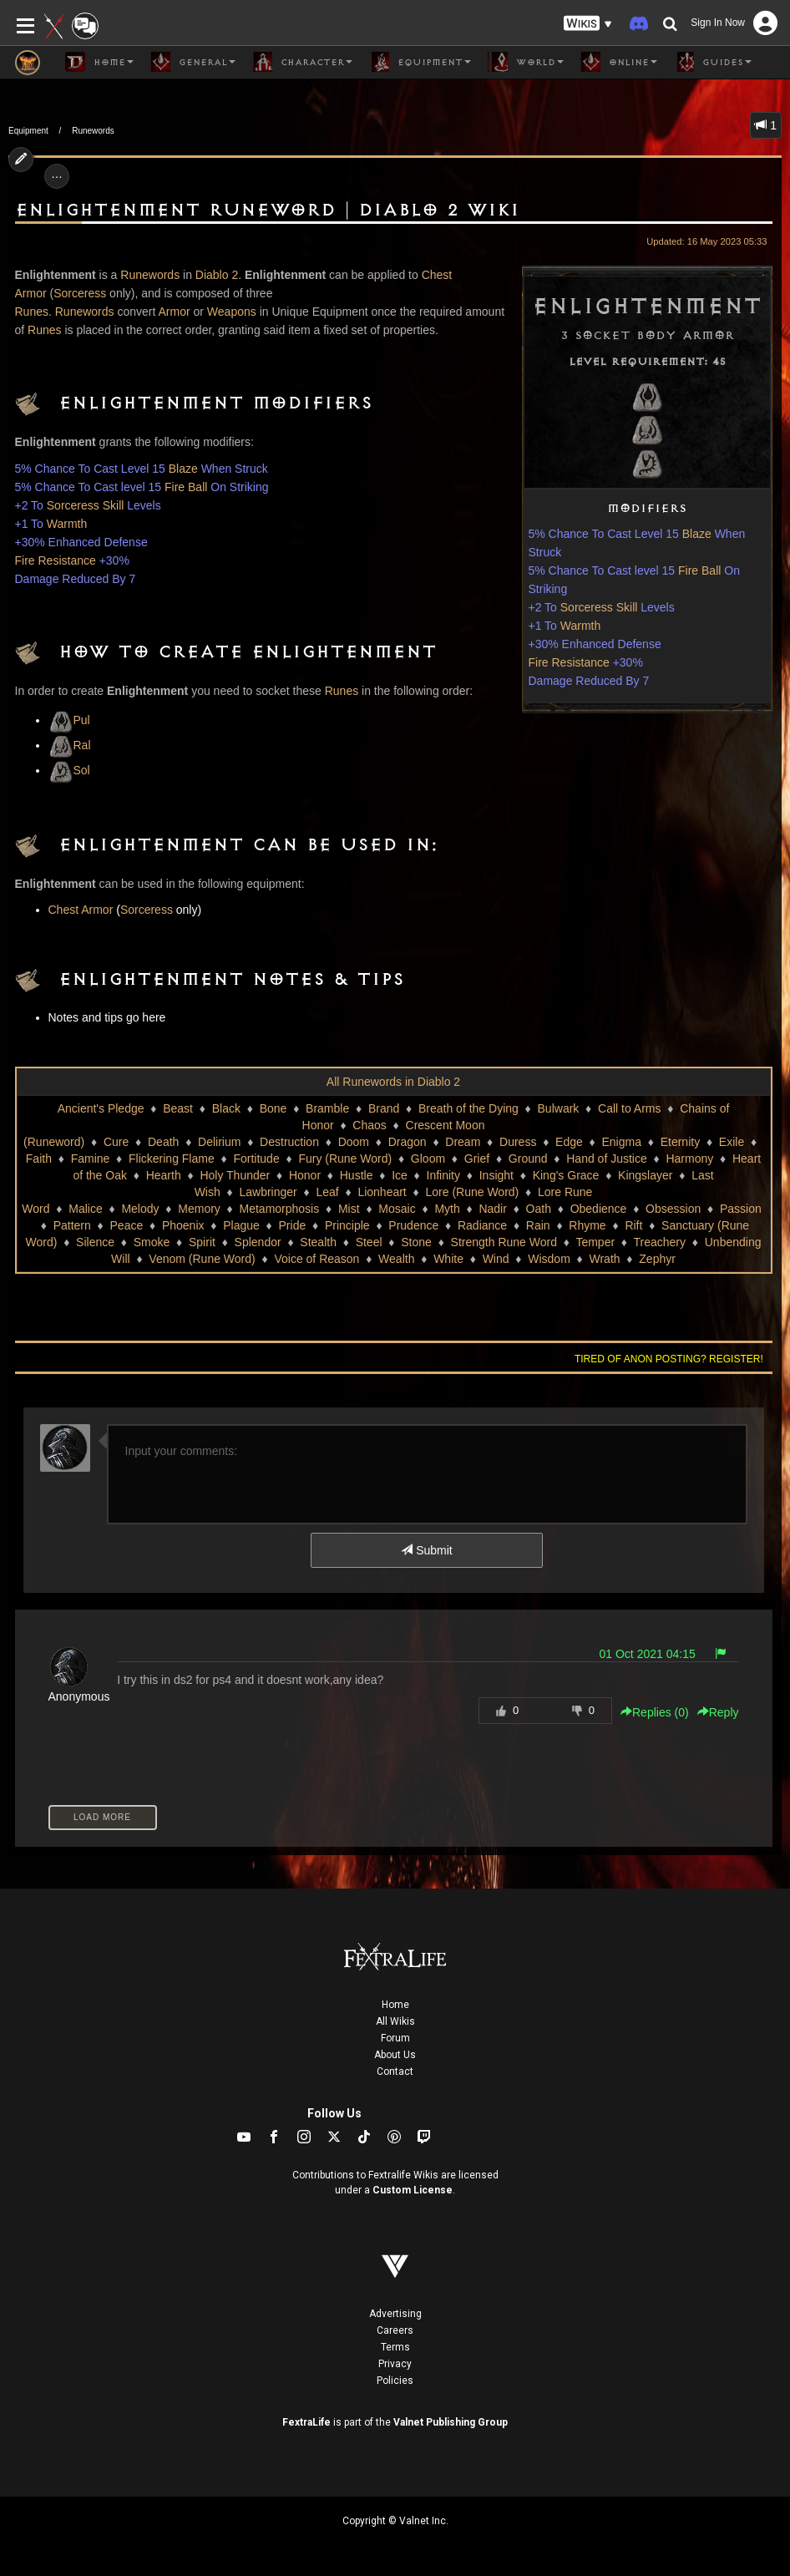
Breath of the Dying (468, 1108)
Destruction (289, 1142)
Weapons (231, 311)
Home (395, 2005)
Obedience (598, 1208)
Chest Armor (81, 909)
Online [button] (618, 62)
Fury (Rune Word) (345, 1158)
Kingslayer (645, 1175)
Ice (400, 1175)
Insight (496, 1175)
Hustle (356, 1175)
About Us (395, 2055)
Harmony (689, 1158)
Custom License (412, 2190)
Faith (39, 1158)
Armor (174, 311)
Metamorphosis (280, 1208)
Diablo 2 (216, 274)
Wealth (396, 1258)
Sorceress (79, 293)
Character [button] (302, 62)
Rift (633, 1225)
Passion (741, 1208)
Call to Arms (629, 1108)
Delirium (219, 1142)
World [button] (526, 62)
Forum (395, 2038)
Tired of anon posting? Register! (669, 1359)
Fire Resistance (569, 662)
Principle (347, 1225)
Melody (140, 1208)
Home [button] (99, 62)
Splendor (258, 1242)
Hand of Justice (606, 1158)
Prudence (413, 1225)
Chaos (369, 1125)
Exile (731, 1142)
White (448, 1258)
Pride (292, 1225)
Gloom (428, 1158)
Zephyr (657, 1258)
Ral (69, 745)
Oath (538, 1208)
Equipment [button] (420, 62)
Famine (90, 1158)
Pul (69, 720)
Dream (462, 1142)
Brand (383, 1108)
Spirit (202, 1242)
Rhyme (587, 1225)
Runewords (93, 130)
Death (163, 1142)
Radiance (482, 1225)
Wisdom (549, 1258)
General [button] (192, 62)
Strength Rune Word (504, 1242)
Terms (395, 2347)
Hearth (163, 1175)
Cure (116, 1142)
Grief (476, 1158)
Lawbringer (267, 1192)
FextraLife (306, 2422)
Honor (305, 1175)
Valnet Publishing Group (450, 2422)
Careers (395, 2330)
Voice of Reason (316, 1258)
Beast (178, 1108)
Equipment (28, 130)
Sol (69, 770)
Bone (273, 1108)
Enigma (621, 1142)
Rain (538, 1225)
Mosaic (396, 1208)
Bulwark (559, 1108)
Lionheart (381, 1192)
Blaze (697, 533)
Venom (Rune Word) (202, 1258)
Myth (446, 1208)
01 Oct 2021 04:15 (648, 1654)
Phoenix (183, 1225)
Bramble (327, 1108)
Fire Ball (699, 570)
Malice (85, 1208)
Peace (127, 1225)
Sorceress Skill (599, 607)
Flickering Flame (172, 1158)
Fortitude (256, 1158)
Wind (496, 1258)
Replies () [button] (654, 1712)
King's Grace (566, 1175)
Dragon (407, 1142)
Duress (517, 1142)
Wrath (605, 1258)
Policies (395, 2380)
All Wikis (395, 2021)
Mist (349, 1208)
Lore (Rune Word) (472, 1192)
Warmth (580, 625)
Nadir (492, 1208)
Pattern (72, 1225)
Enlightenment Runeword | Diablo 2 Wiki (267, 210)
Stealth (318, 1242)
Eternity (680, 1142)
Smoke (152, 1242)
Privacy (395, 2364)
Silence (95, 1242)
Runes (31, 311)
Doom (353, 1142)
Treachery (660, 1242)
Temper (595, 1242)
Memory (199, 1208)
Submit (426, 1550)
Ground (528, 1158)
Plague (241, 1225)
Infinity (443, 1175)
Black (226, 1108)
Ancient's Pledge (101, 1108)
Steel (369, 1242)
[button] (588, 23)
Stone (416, 1242)
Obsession (673, 1208)
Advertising (395, 2314)
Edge (569, 1142)
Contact (395, 2071)
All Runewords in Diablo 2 (393, 1081)
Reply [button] (718, 1712)
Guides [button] (713, 62)
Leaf (327, 1192)
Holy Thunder (235, 1175)
